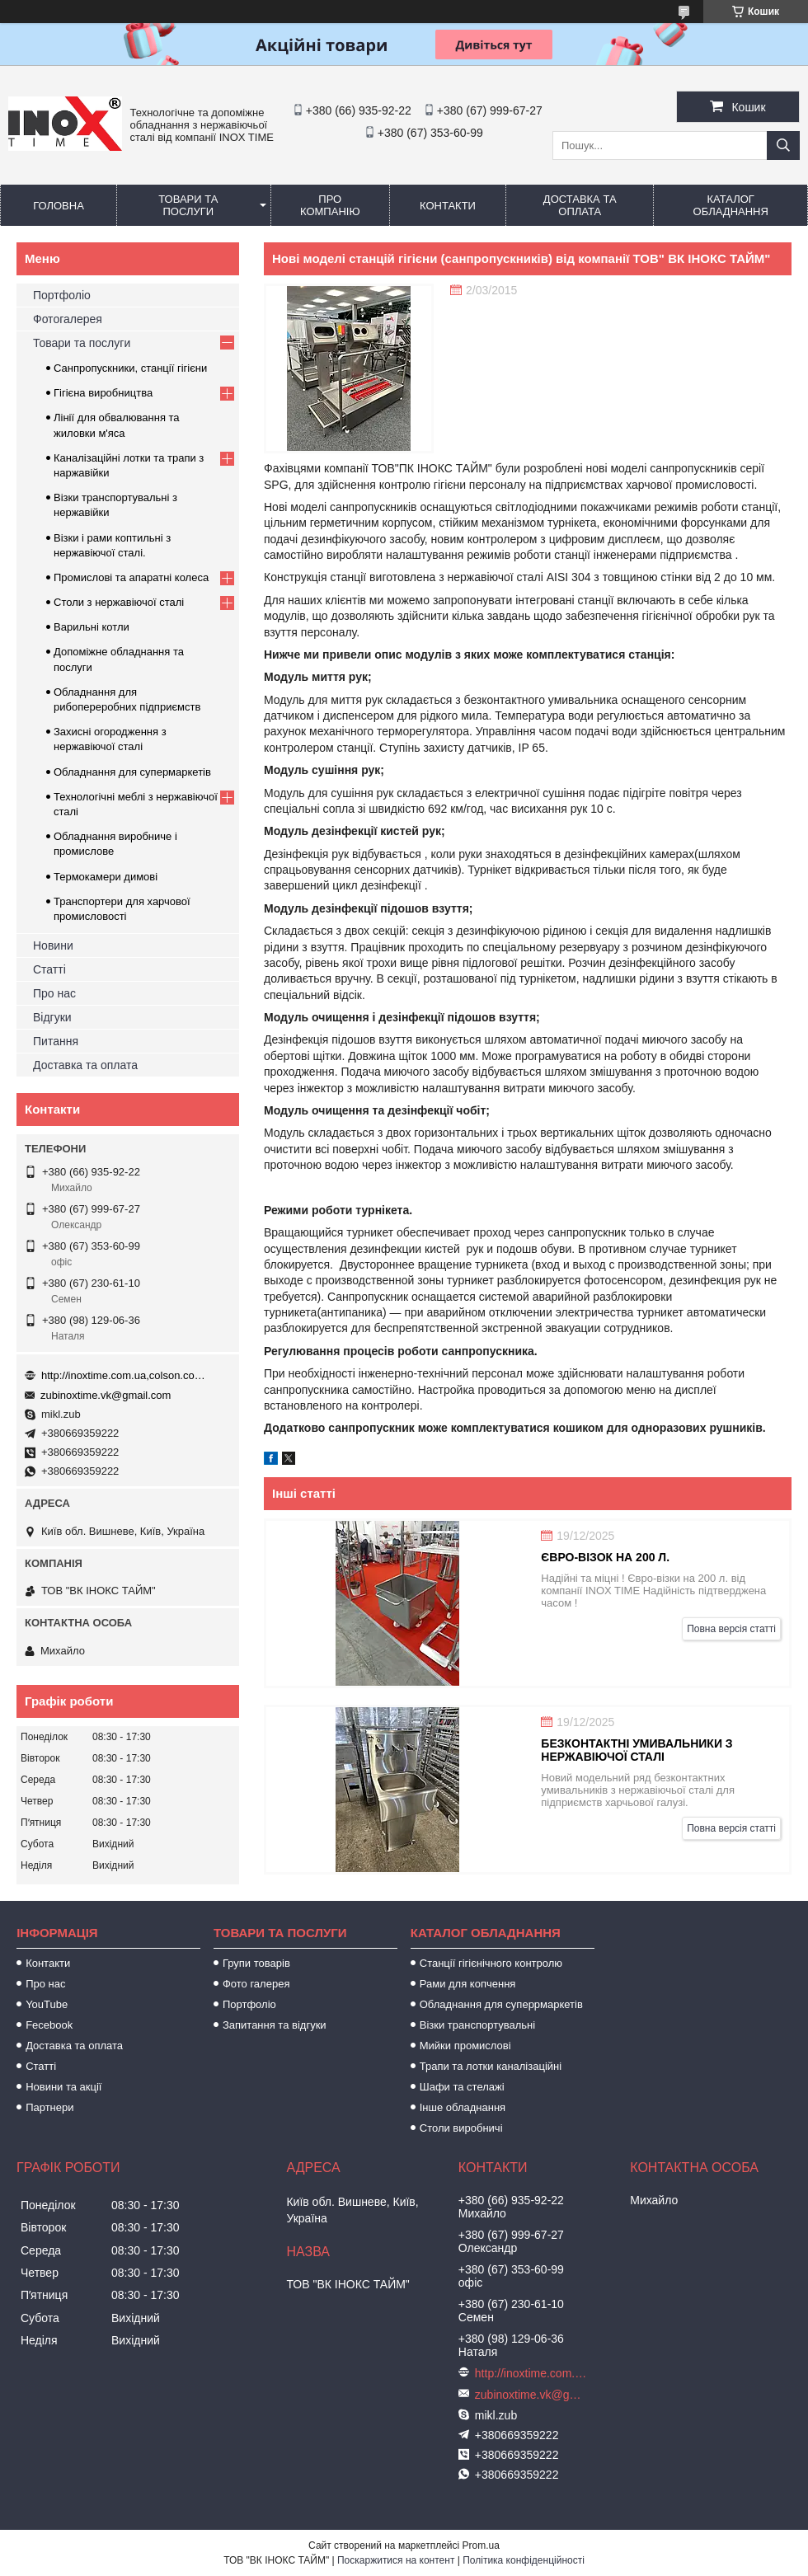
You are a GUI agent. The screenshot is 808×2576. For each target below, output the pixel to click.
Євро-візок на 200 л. (605, 1557)
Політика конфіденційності (524, 2560)
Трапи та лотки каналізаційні (490, 2066)
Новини (53, 945)
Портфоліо (62, 295)
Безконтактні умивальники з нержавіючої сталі (636, 1750)
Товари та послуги (188, 205)
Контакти (448, 205)
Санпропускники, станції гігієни (130, 368)
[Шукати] (783, 145)
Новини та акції (63, 2087)
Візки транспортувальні (477, 2025)
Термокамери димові (105, 876)
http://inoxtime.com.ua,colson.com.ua (123, 1375)
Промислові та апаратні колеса (131, 577)
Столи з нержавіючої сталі (119, 602)
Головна (58, 205)
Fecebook (49, 2025)
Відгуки (52, 1017)
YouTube (47, 2004)
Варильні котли (91, 627)
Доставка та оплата (580, 205)
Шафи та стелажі (462, 2087)
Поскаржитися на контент (395, 2560)
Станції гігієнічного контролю (491, 1963)
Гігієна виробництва (103, 393)
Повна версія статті (731, 1629)
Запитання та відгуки (274, 2025)
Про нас (54, 993)
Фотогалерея (67, 319)
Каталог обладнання (730, 205)
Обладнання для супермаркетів (132, 772)
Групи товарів (256, 1963)
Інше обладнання (462, 2107)
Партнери (49, 2107)
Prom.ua (481, 2545)
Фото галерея (256, 1984)
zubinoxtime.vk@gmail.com (105, 1395)
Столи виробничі (461, 2128)
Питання (55, 1041)
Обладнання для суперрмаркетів (501, 2004)
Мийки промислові (465, 2045)
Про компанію (330, 205)
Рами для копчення (468, 1984)
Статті (49, 969)
